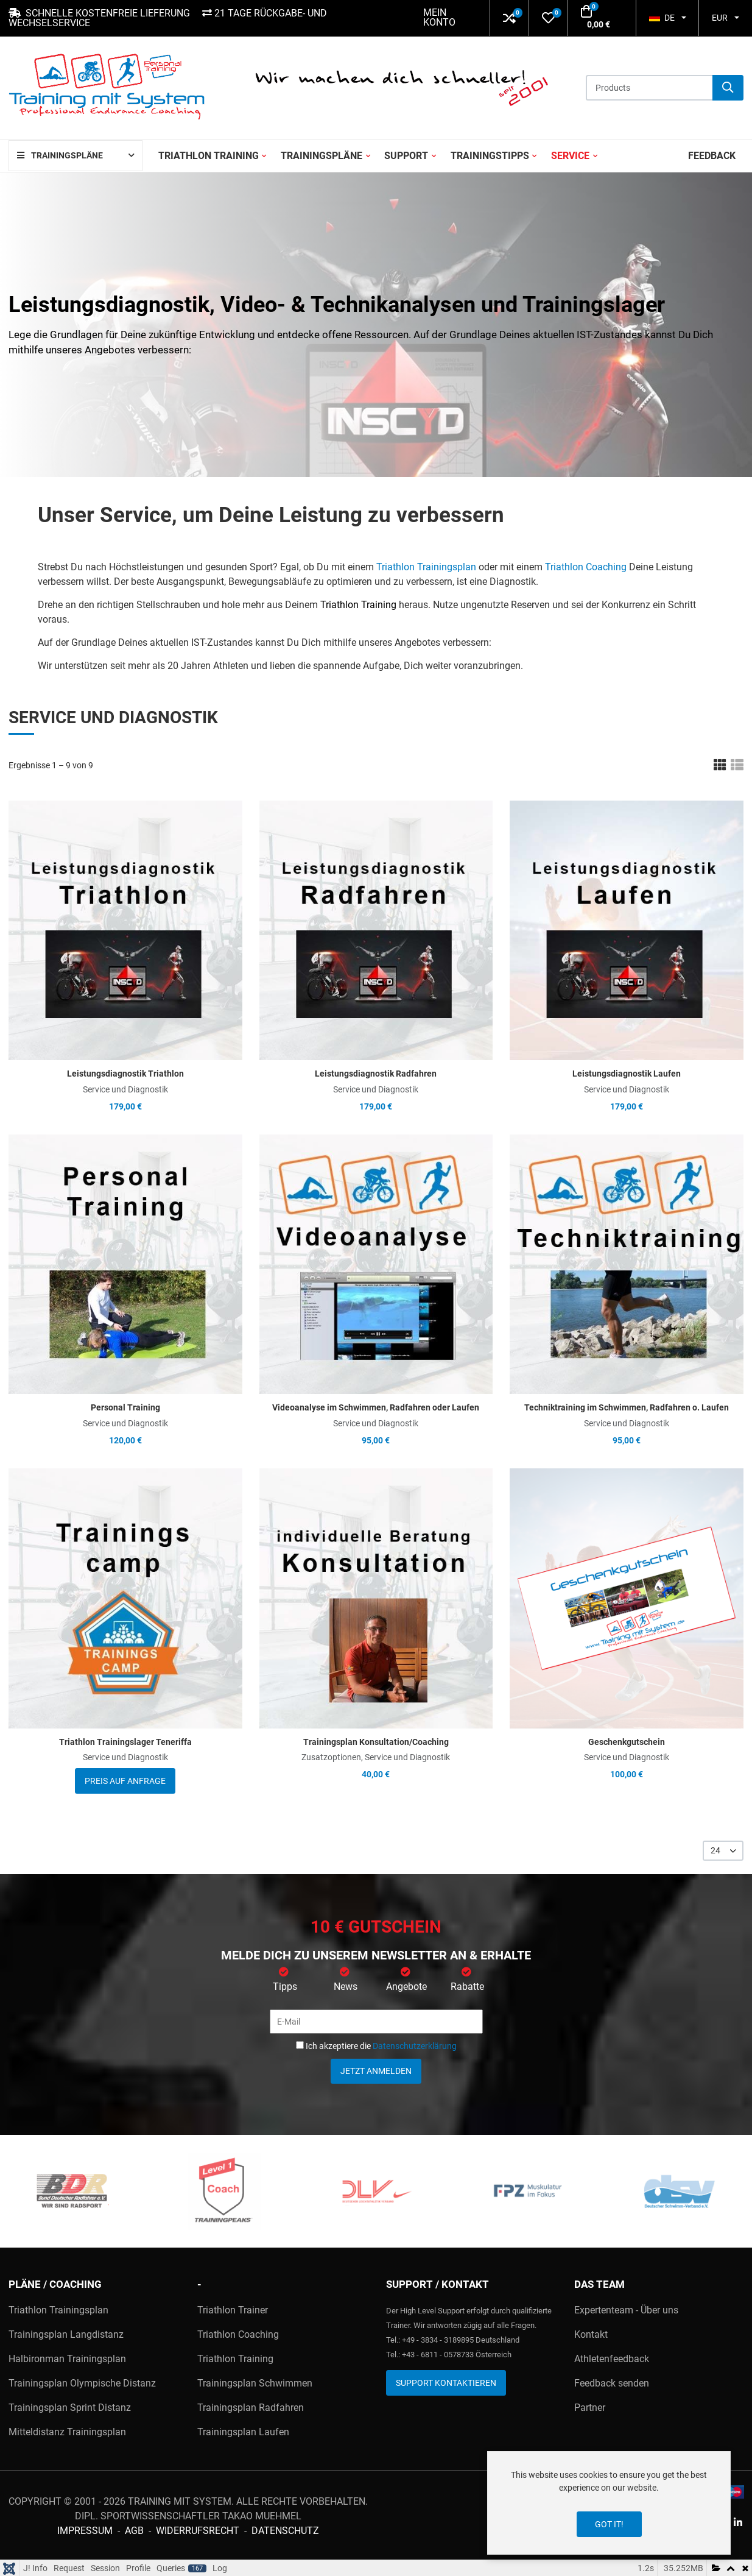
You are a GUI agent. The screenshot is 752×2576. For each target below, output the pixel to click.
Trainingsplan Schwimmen (254, 2383)
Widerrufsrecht (197, 2530)
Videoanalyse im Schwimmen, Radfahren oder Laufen (375, 1407)
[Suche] (727, 88)
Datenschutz (285, 2530)
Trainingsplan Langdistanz (66, 2334)
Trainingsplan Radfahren (250, 2407)
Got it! (609, 2524)
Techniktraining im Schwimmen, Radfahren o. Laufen (626, 1407)
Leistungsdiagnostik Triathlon (125, 1073)
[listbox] (723, 1851)
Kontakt (591, 2334)
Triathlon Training (358, 604)
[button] (509, 18)
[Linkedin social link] (737, 2522)
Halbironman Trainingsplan (67, 2359)
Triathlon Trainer (232, 2310)
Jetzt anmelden (376, 2071)
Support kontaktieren (446, 2383)
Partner (589, 2407)
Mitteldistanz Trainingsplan (67, 2432)
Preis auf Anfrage (125, 1781)
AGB (134, 2530)
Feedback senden (611, 2383)
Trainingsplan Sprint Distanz (70, 2407)
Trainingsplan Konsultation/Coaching (376, 1742)
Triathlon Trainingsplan (426, 567)
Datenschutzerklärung (415, 2046)
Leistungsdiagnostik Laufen (626, 1073)
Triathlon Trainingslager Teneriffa (125, 1742)
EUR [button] (720, 18)
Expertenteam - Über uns (626, 2310)
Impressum (85, 2530)
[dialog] (609, 2503)
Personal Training (125, 1407)
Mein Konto (439, 17)
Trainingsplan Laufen (243, 2432)
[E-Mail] (376, 2021)
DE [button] (662, 18)
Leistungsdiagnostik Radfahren (376, 1073)
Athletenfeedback (611, 2359)
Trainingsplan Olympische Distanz (82, 2383)
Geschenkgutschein (626, 1742)
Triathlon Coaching (586, 567)
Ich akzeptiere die (376, 2046)
